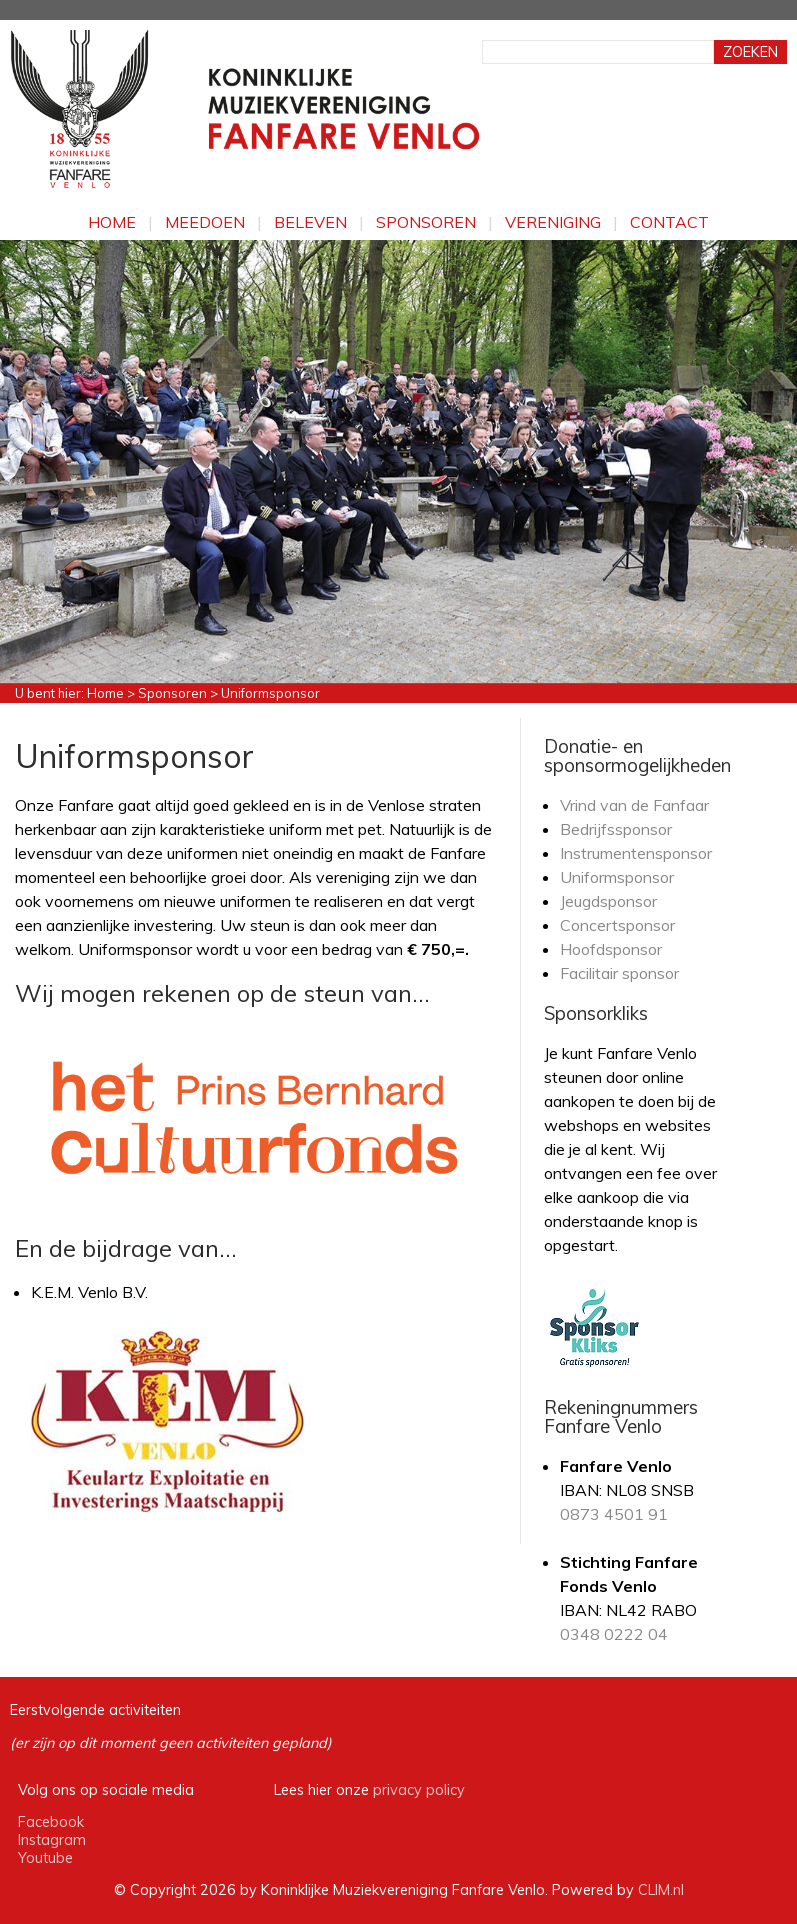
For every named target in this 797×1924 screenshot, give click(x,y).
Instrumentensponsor (636, 853)
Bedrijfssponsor (616, 829)
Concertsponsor (617, 925)
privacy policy (419, 1790)
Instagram (52, 1840)
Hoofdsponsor (611, 949)
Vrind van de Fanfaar (634, 805)
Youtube (45, 1858)
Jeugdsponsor (608, 901)
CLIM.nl (661, 1890)
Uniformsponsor (617, 877)
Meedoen (205, 222)
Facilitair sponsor (619, 973)
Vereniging (553, 222)
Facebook (51, 1822)
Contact (669, 222)
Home (112, 222)
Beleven (310, 222)
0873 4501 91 (614, 1514)
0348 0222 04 (614, 1634)
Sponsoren (426, 222)
